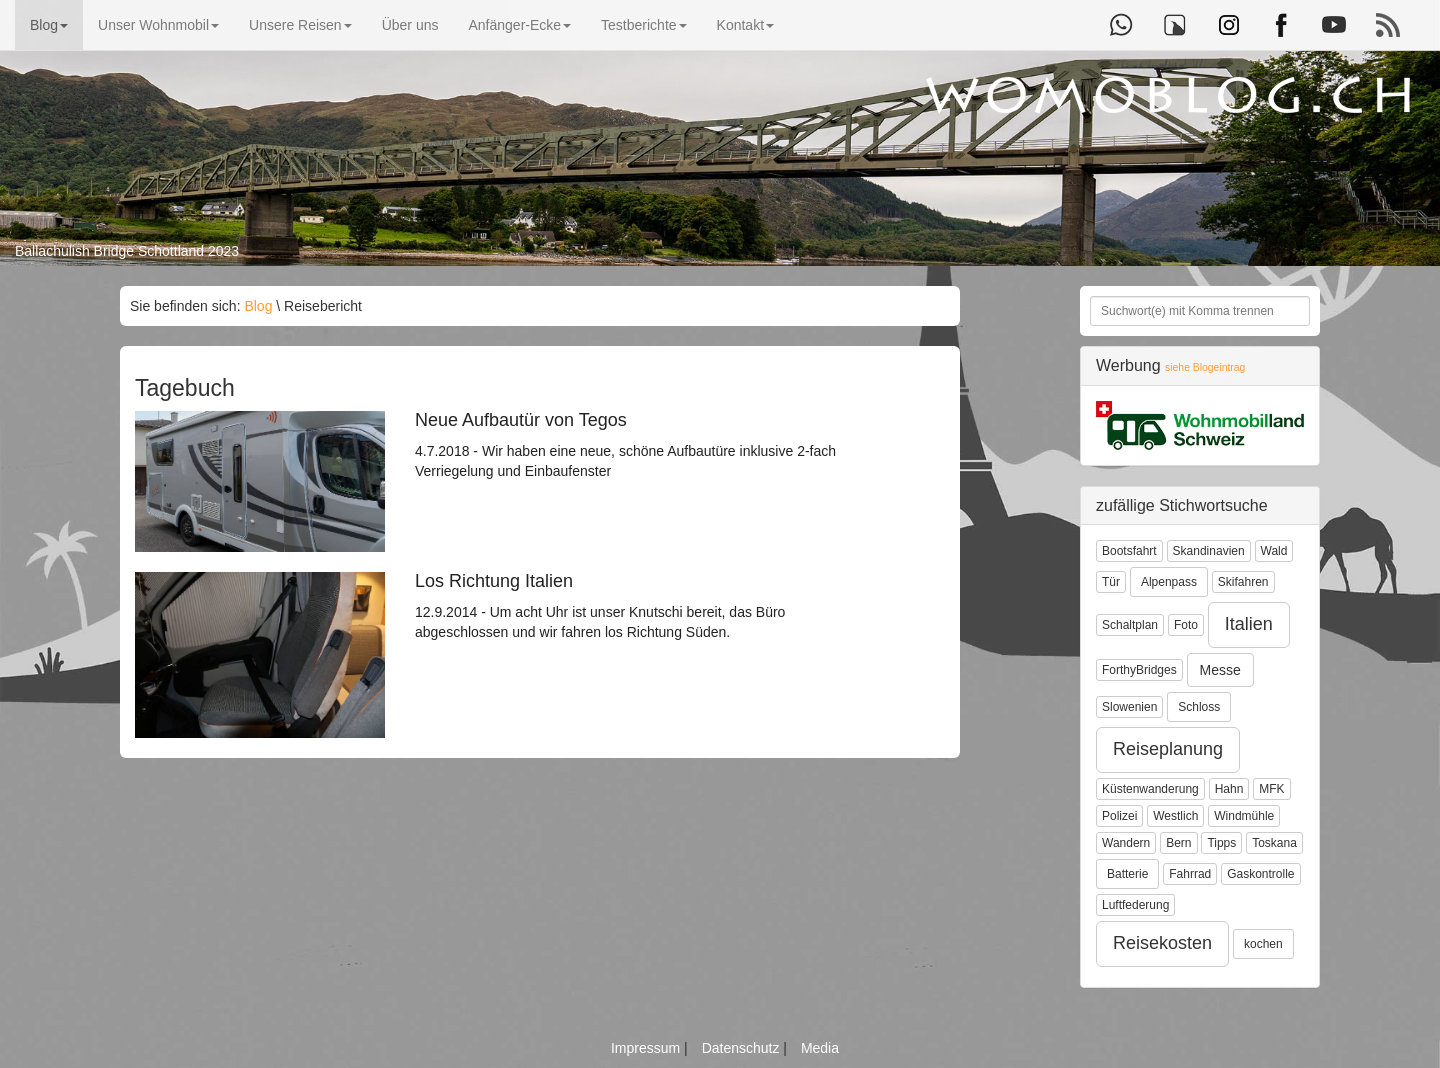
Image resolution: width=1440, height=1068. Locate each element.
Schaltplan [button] (1130, 625)
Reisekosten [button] (1162, 943)
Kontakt (745, 25)
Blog (49, 25)
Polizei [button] (1119, 816)
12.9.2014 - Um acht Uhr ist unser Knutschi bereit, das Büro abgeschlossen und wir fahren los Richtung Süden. (645, 606)
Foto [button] (1186, 625)
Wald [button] (1274, 551)
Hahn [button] (1229, 789)
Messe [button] (1220, 670)
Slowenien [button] (1129, 707)
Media (820, 1048)
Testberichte (643, 25)
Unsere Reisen (300, 25)
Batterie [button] (1127, 874)
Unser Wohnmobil (158, 25)
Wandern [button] (1126, 843)
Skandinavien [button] (1209, 551)
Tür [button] (1111, 582)
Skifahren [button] (1243, 582)
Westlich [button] (1175, 816)
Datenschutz (743, 1048)
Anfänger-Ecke (519, 25)
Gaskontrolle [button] (1260, 874)
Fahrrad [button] (1190, 874)
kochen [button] (1263, 944)
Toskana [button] (1274, 843)
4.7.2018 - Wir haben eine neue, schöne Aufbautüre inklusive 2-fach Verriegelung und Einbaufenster (645, 445)
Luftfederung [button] (1135, 905)
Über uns (410, 25)
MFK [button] (1271, 789)
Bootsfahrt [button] (1129, 551)
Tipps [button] (1221, 843)
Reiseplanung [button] (1168, 749)
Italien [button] (1249, 624)
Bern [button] (1178, 843)
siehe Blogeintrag (1205, 367)
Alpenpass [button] (1169, 582)
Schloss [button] (1199, 707)
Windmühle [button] (1244, 816)
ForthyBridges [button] (1139, 670)
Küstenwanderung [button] (1150, 789)
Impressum (647, 1048)
